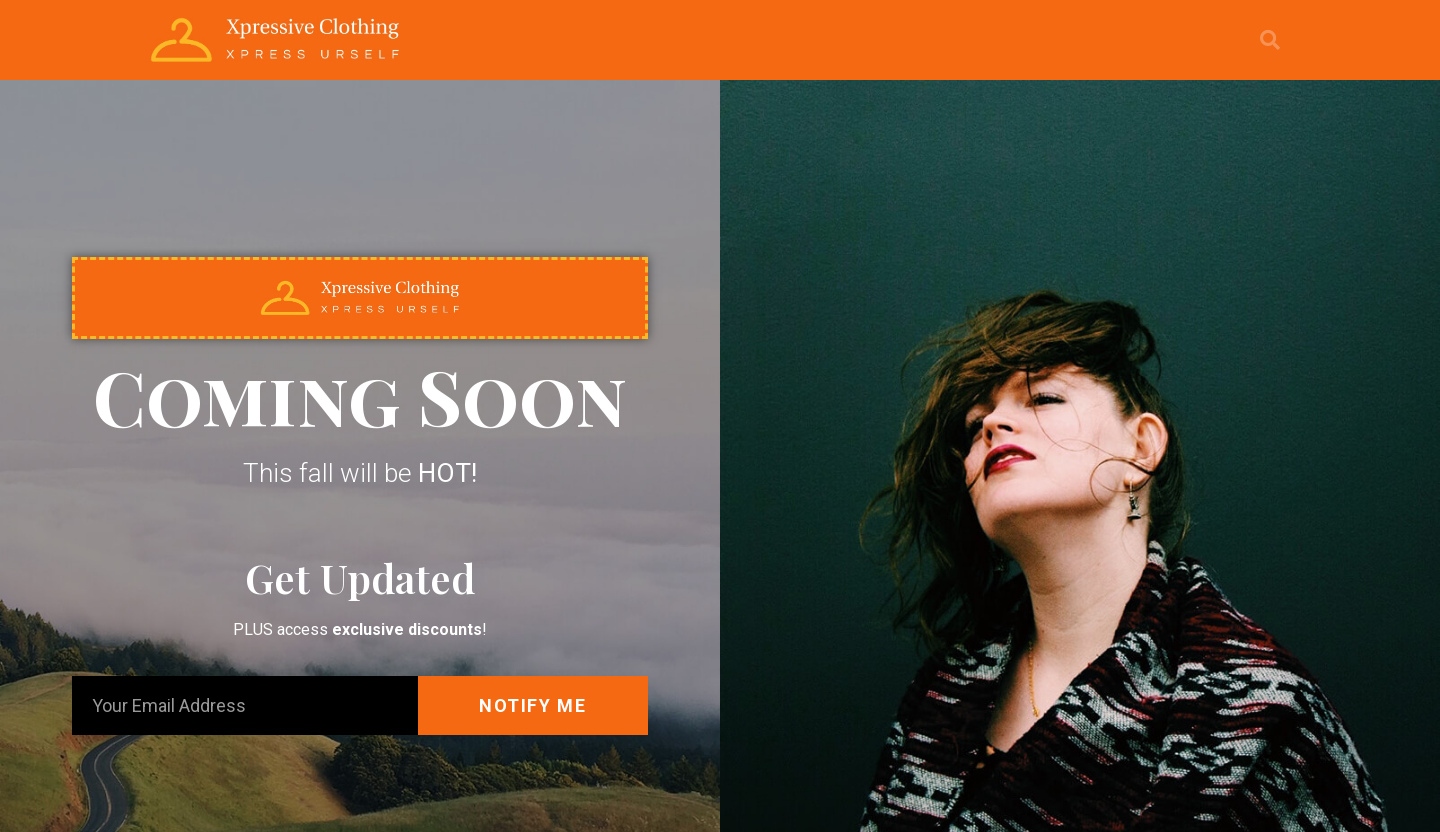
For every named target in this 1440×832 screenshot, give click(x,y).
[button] (1270, 40)
